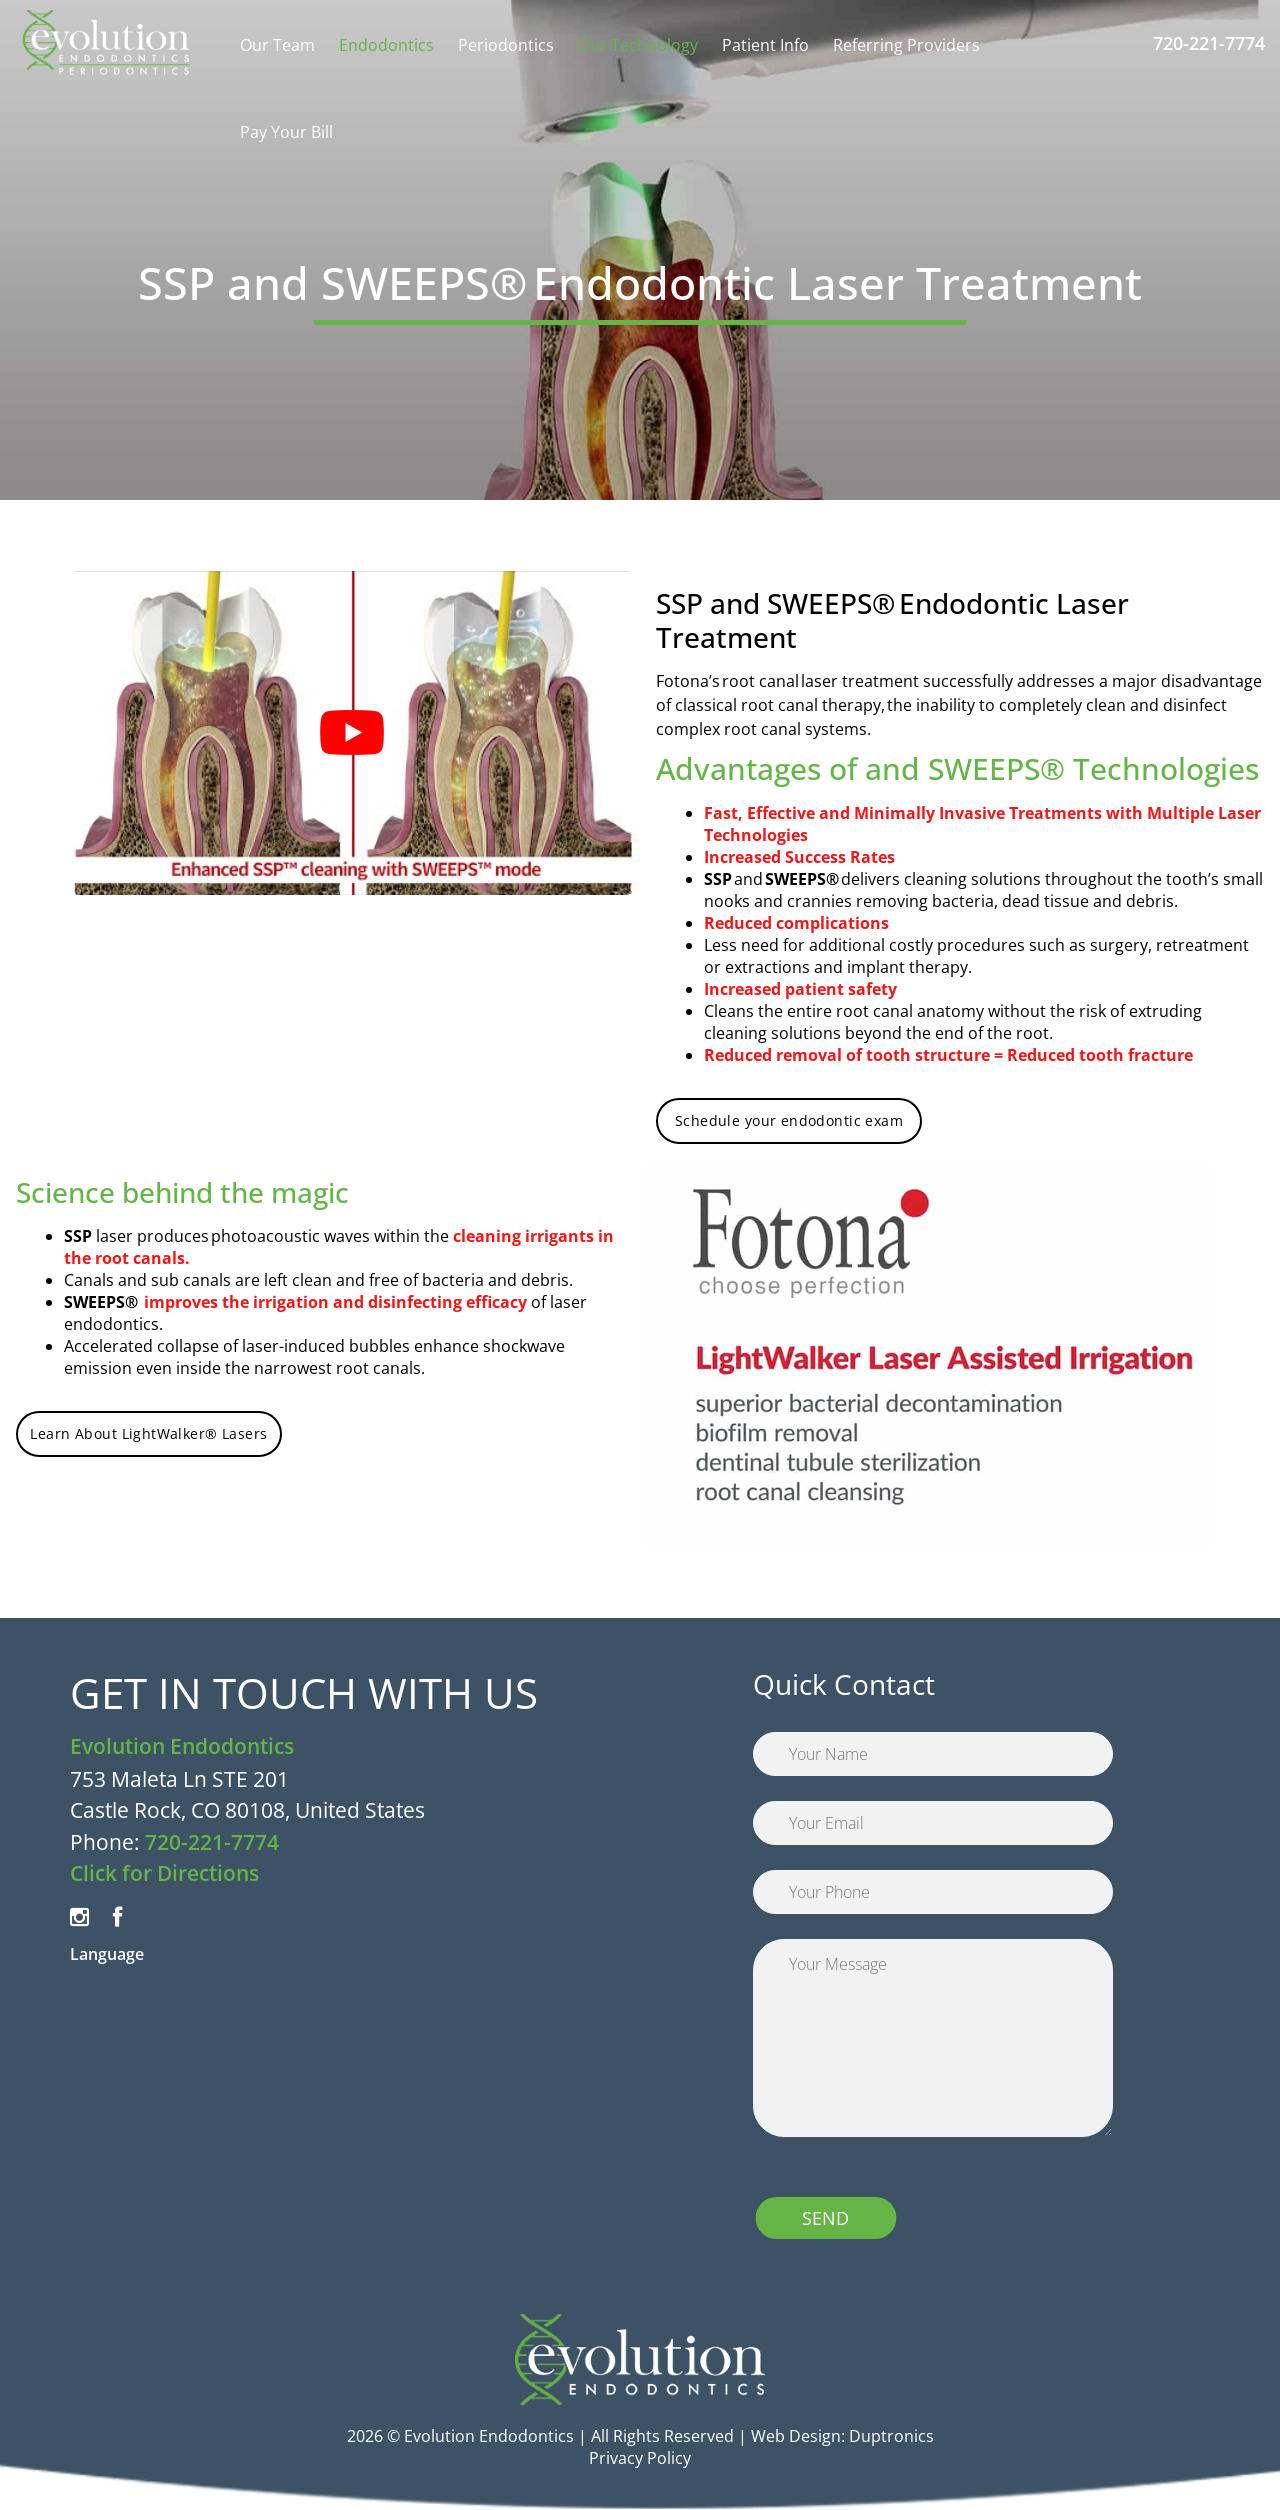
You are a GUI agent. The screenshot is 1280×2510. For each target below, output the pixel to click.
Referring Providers (906, 45)
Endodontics (386, 45)
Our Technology (638, 45)
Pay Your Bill (286, 132)
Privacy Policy (640, 2458)
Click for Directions (164, 1873)
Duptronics (891, 2436)
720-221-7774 (1209, 43)
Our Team (277, 45)
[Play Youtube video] (352, 733)
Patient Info (765, 45)
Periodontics (506, 45)
